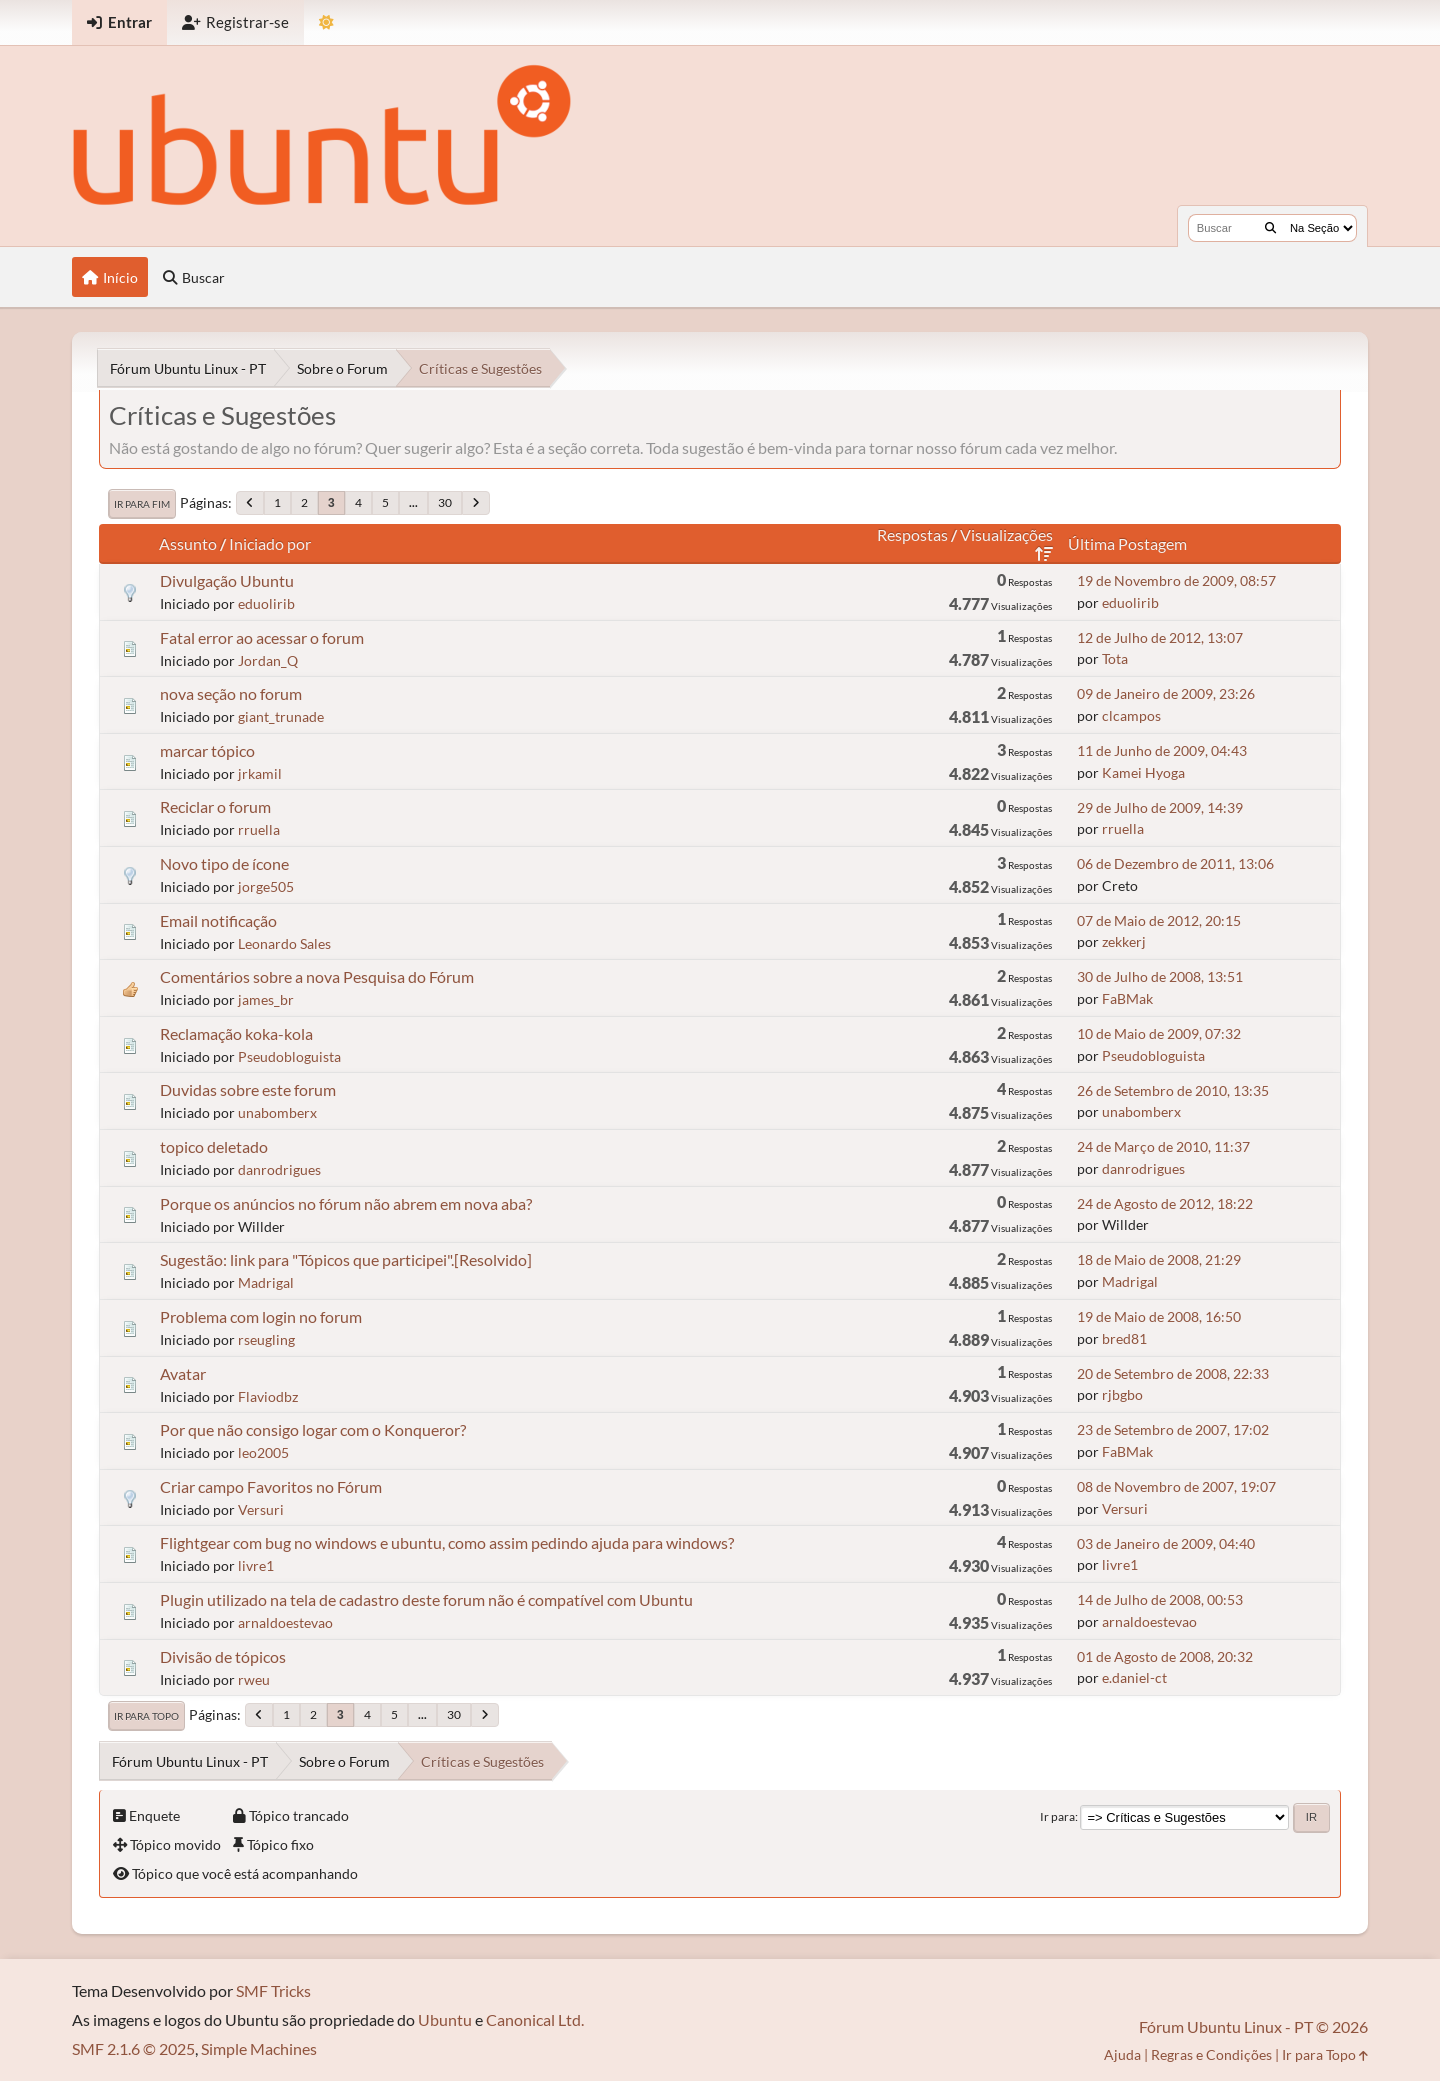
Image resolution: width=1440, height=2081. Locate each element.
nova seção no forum (231, 693)
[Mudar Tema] (326, 22)
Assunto (188, 543)
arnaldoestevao (285, 1622)
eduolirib (266, 603)
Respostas (912, 534)
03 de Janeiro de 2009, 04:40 (1166, 1543)
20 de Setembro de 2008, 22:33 (1173, 1373)
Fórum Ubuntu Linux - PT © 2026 (1253, 2026)
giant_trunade (281, 716)
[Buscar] (1270, 228)
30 (445, 502)
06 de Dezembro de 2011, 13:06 (1175, 863)
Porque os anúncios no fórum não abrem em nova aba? (346, 1203)
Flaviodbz (268, 1396)
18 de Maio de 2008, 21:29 (1159, 1259)
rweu (254, 1679)
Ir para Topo (146, 1716)
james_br (266, 999)
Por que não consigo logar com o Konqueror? (313, 1429)
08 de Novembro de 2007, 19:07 (1176, 1486)
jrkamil (260, 773)
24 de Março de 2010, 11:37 (1163, 1146)
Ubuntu (445, 2019)
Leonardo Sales (284, 943)
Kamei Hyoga (1143, 772)
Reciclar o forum (215, 806)
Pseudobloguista (289, 1056)
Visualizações (1006, 543)
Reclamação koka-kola (236, 1033)
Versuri (261, 1509)
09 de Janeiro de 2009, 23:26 (1166, 693)
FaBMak (1127, 998)
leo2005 (263, 1452)
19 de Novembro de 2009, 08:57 (1176, 580)
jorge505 (266, 886)
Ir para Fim (142, 504)
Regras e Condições (1211, 2054)
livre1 (256, 1565)
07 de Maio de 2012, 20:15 (1159, 920)
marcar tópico (207, 750)
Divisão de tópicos (223, 1656)
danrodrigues (279, 1169)
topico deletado (214, 1146)
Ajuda (1122, 2054)
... (413, 502)
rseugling (266, 1339)
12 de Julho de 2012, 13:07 (1160, 637)
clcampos (1131, 715)
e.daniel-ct (1134, 1677)
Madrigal (266, 1282)
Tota (1115, 658)
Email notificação (218, 920)
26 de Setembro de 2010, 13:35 (1173, 1090)
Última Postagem (1127, 543)
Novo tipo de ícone (224, 863)
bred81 (1124, 1338)
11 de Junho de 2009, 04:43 (1162, 750)
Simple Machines (259, 2048)
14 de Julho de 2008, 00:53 (1160, 1599)
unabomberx (277, 1112)
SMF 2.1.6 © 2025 (133, 2048)
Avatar (183, 1373)
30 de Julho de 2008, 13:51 (1160, 976)
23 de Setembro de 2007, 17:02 (1173, 1429)
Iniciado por (270, 543)
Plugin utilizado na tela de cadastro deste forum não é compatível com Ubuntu (426, 1599)
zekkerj (1124, 941)
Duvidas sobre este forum (248, 1089)
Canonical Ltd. (535, 2019)
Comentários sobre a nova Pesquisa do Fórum (317, 976)
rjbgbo (1122, 1394)
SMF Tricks (273, 1990)
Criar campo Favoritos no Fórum (271, 1486)
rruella (259, 829)
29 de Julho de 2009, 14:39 (1160, 807)
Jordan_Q (268, 660)
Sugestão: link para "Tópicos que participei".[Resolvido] (346, 1259)
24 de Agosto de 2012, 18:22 (1165, 1203)
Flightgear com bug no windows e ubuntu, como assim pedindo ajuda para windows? (447, 1542)
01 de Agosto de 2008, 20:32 (1165, 1656)
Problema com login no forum (261, 1316)
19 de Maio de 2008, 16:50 (1159, 1316)
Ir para (1057, 1816)
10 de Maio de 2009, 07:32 (1159, 1033)
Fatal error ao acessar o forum (262, 637)
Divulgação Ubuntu (227, 580)
